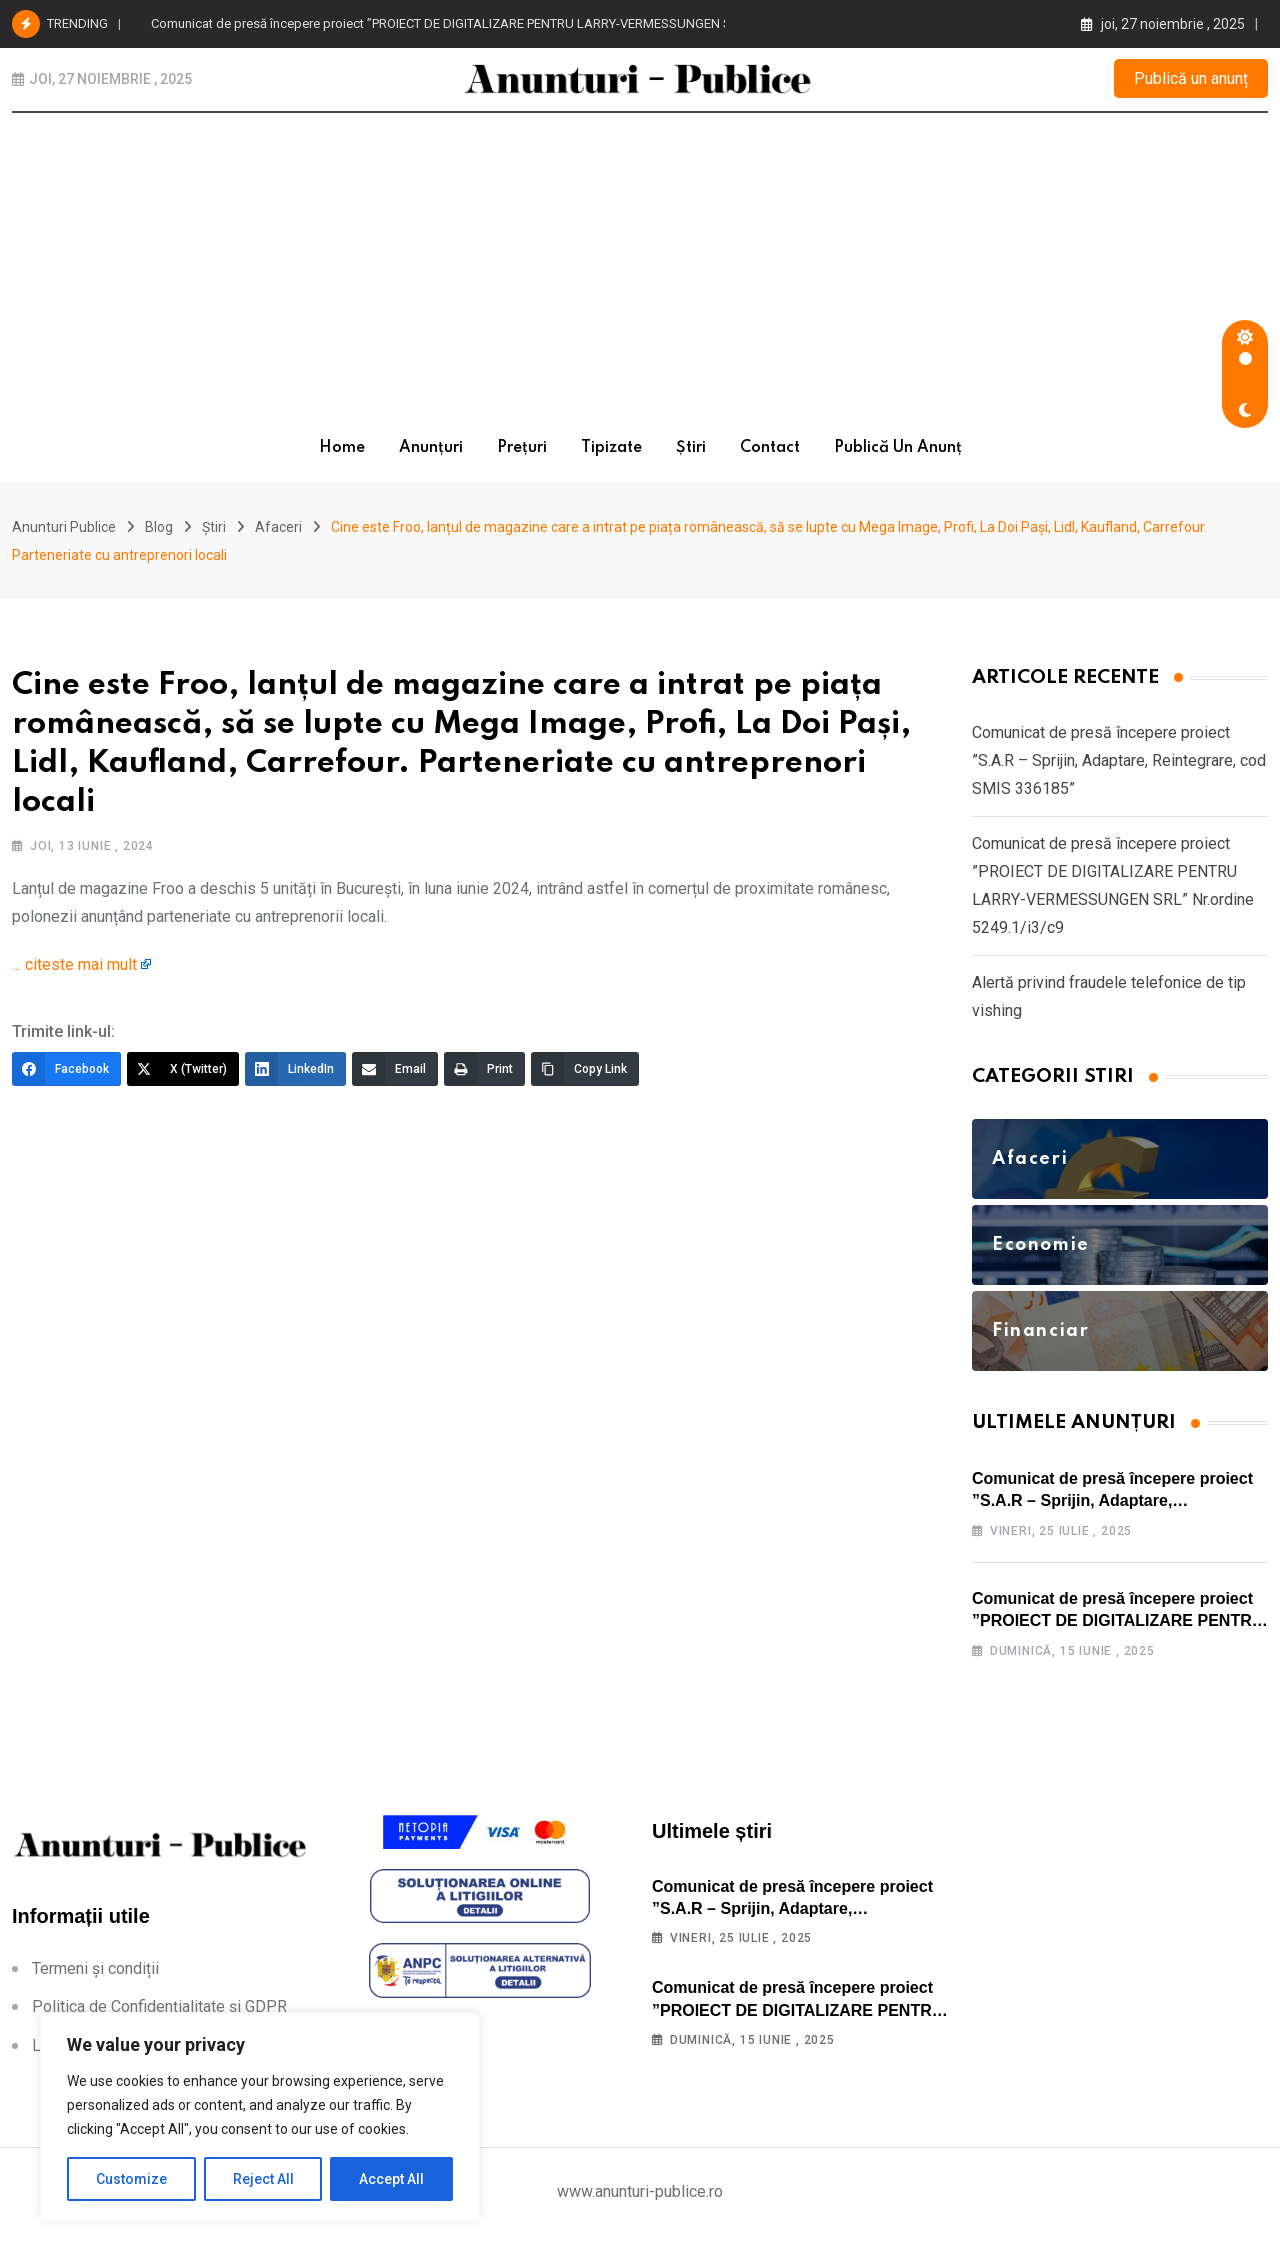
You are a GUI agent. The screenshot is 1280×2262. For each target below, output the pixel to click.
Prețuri (522, 448)
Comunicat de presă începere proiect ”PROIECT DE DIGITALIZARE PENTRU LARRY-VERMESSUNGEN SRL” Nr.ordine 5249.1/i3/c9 (516, 23)
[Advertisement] (640, 263)
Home (342, 448)
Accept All (391, 2179)
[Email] (395, 1082)
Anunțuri (431, 448)
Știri (691, 448)
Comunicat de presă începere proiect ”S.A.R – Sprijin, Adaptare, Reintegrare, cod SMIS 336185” (1119, 773)
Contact (770, 448)
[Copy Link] (585, 1082)
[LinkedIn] (295, 1082)
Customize (131, 2179)
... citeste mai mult (74, 977)
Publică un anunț (1191, 78)
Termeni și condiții (95, 1994)
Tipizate (611, 448)
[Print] (484, 1082)
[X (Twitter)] (183, 1082)
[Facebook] (66, 1082)
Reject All (263, 2179)
